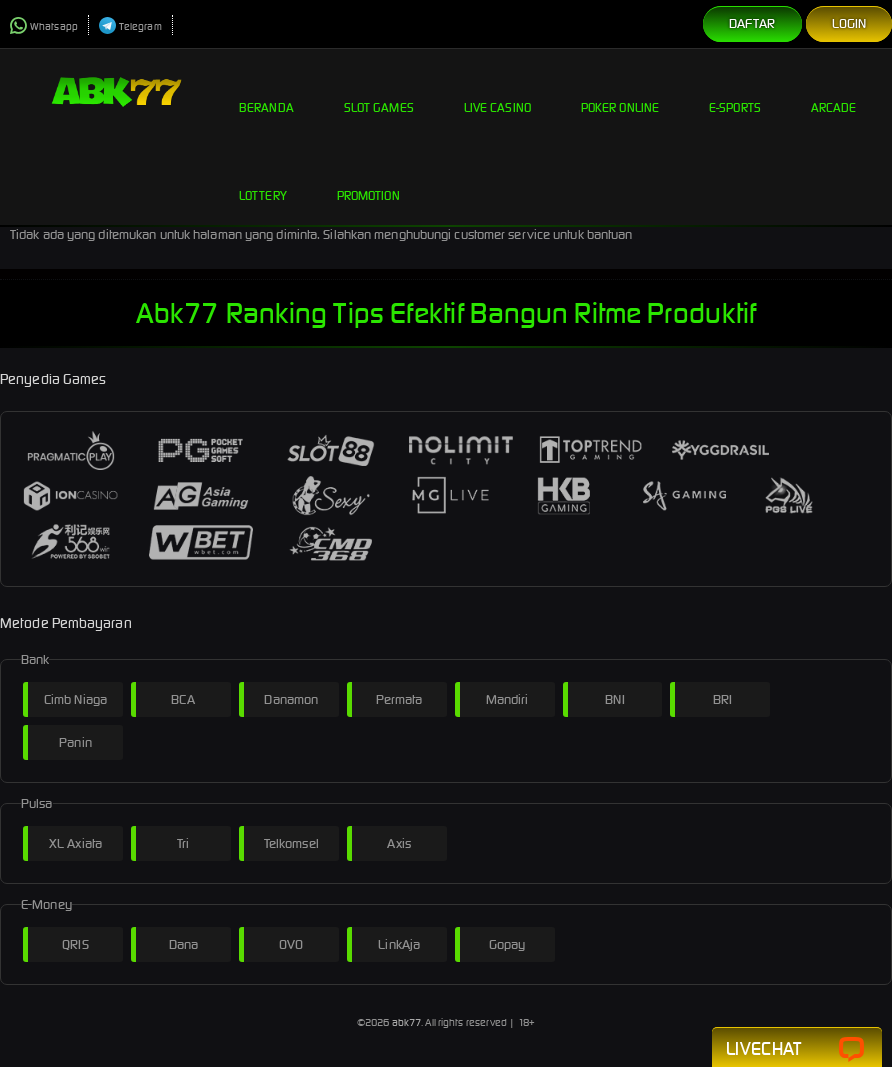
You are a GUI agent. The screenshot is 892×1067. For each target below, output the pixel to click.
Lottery (263, 180)
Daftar (752, 23)
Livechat (797, 1049)
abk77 (407, 1022)
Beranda (266, 92)
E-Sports (735, 92)
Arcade (834, 92)
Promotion (368, 180)
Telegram (130, 26)
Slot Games (379, 92)
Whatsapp (44, 26)
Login (849, 23)
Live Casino (497, 92)
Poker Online (620, 92)
